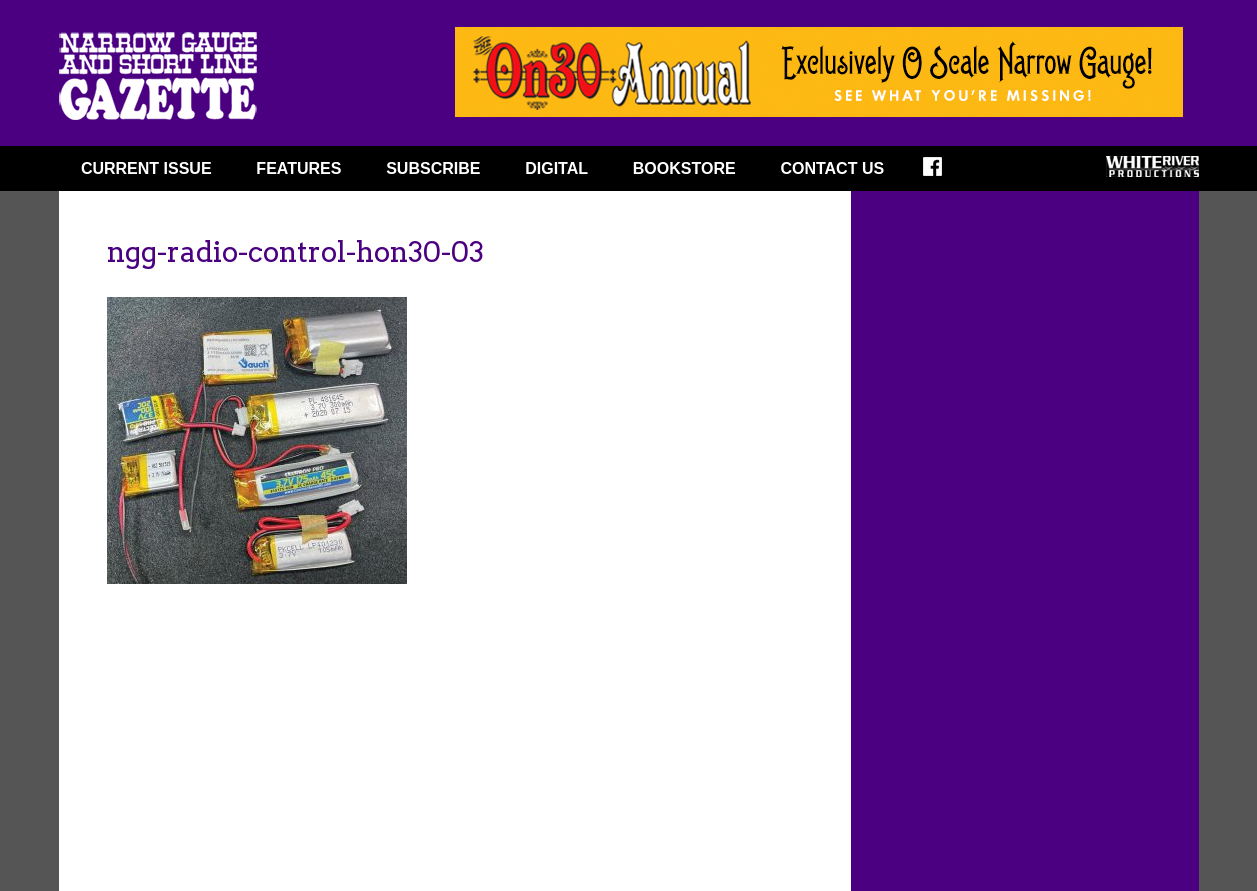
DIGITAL (556, 168)
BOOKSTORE (684, 168)
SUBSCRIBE (433, 168)
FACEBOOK (945, 173)
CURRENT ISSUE (146, 168)
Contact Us (832, 168)
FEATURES (298, 168)
